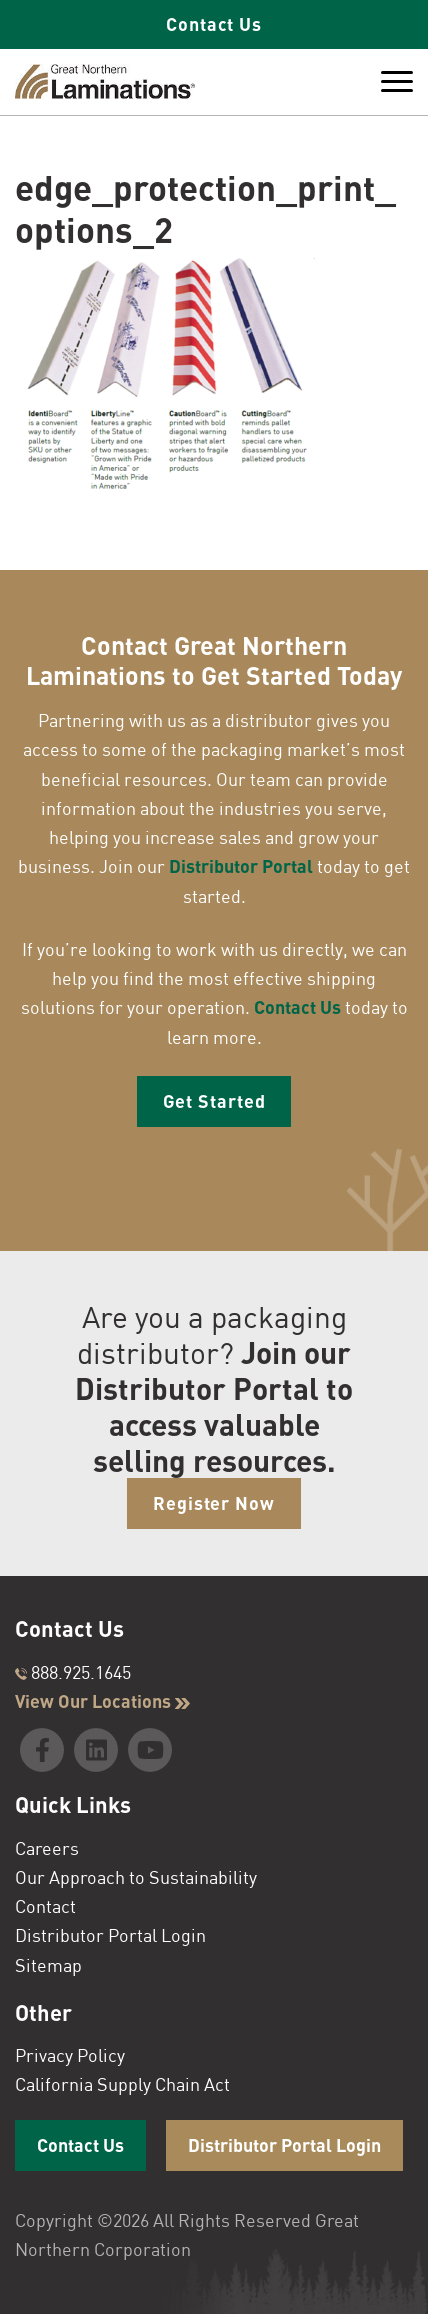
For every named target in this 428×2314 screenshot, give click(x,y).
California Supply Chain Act (122, 2084)
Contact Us (214, 24)
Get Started (214, 1101)
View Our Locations (102, 1701)
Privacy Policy (70, 2055)
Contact (45, 1906)
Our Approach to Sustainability (136, 1877)
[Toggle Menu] (397, 82)
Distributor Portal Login (110, 1935)
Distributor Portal (241, 866)
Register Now (214, 1503)
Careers (47, 1848)
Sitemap (48, 1965)
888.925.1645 (73, 1672)
